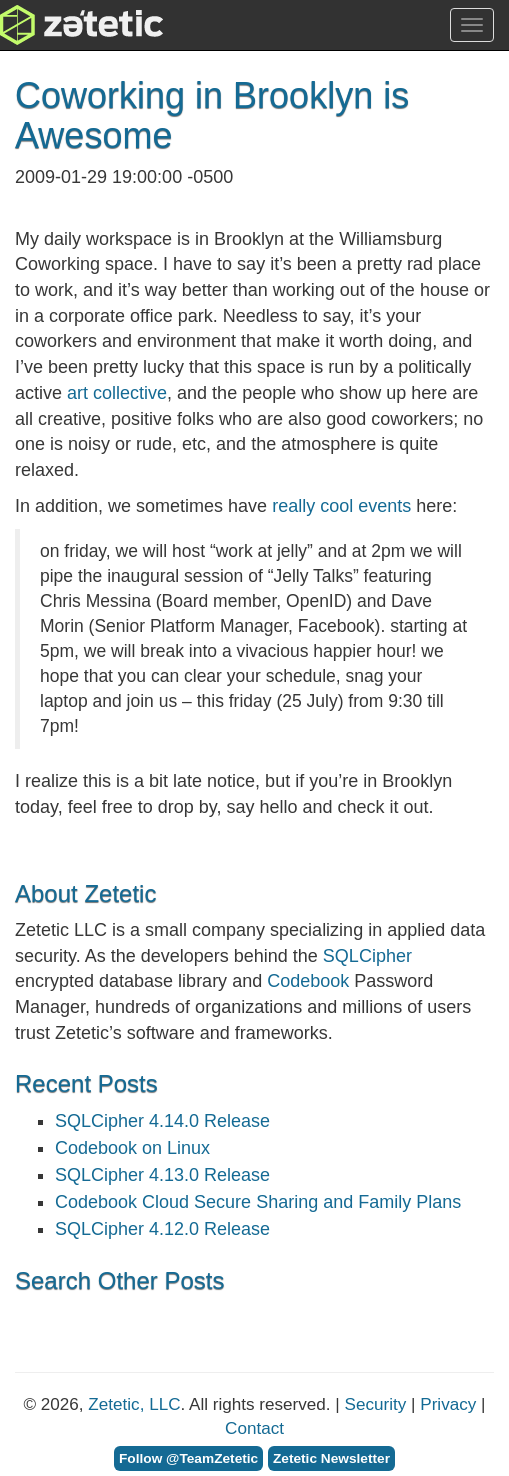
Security (376, 1404)
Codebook (308, 981)
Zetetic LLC (61, 25)
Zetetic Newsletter (331, 1458)
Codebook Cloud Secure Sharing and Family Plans (258, 1202)
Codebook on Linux (132, 1148)
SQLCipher (367, 956)
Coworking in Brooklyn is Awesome (212, 115)
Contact (254, 1428)
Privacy (448, 1404)
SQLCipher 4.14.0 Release (162, 1121)
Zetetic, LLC (134, 1404)
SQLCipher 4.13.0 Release (162, 1175)
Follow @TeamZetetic (188, 1458)
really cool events (341, 506)
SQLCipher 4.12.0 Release (162, 1229)
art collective (117, 393)
